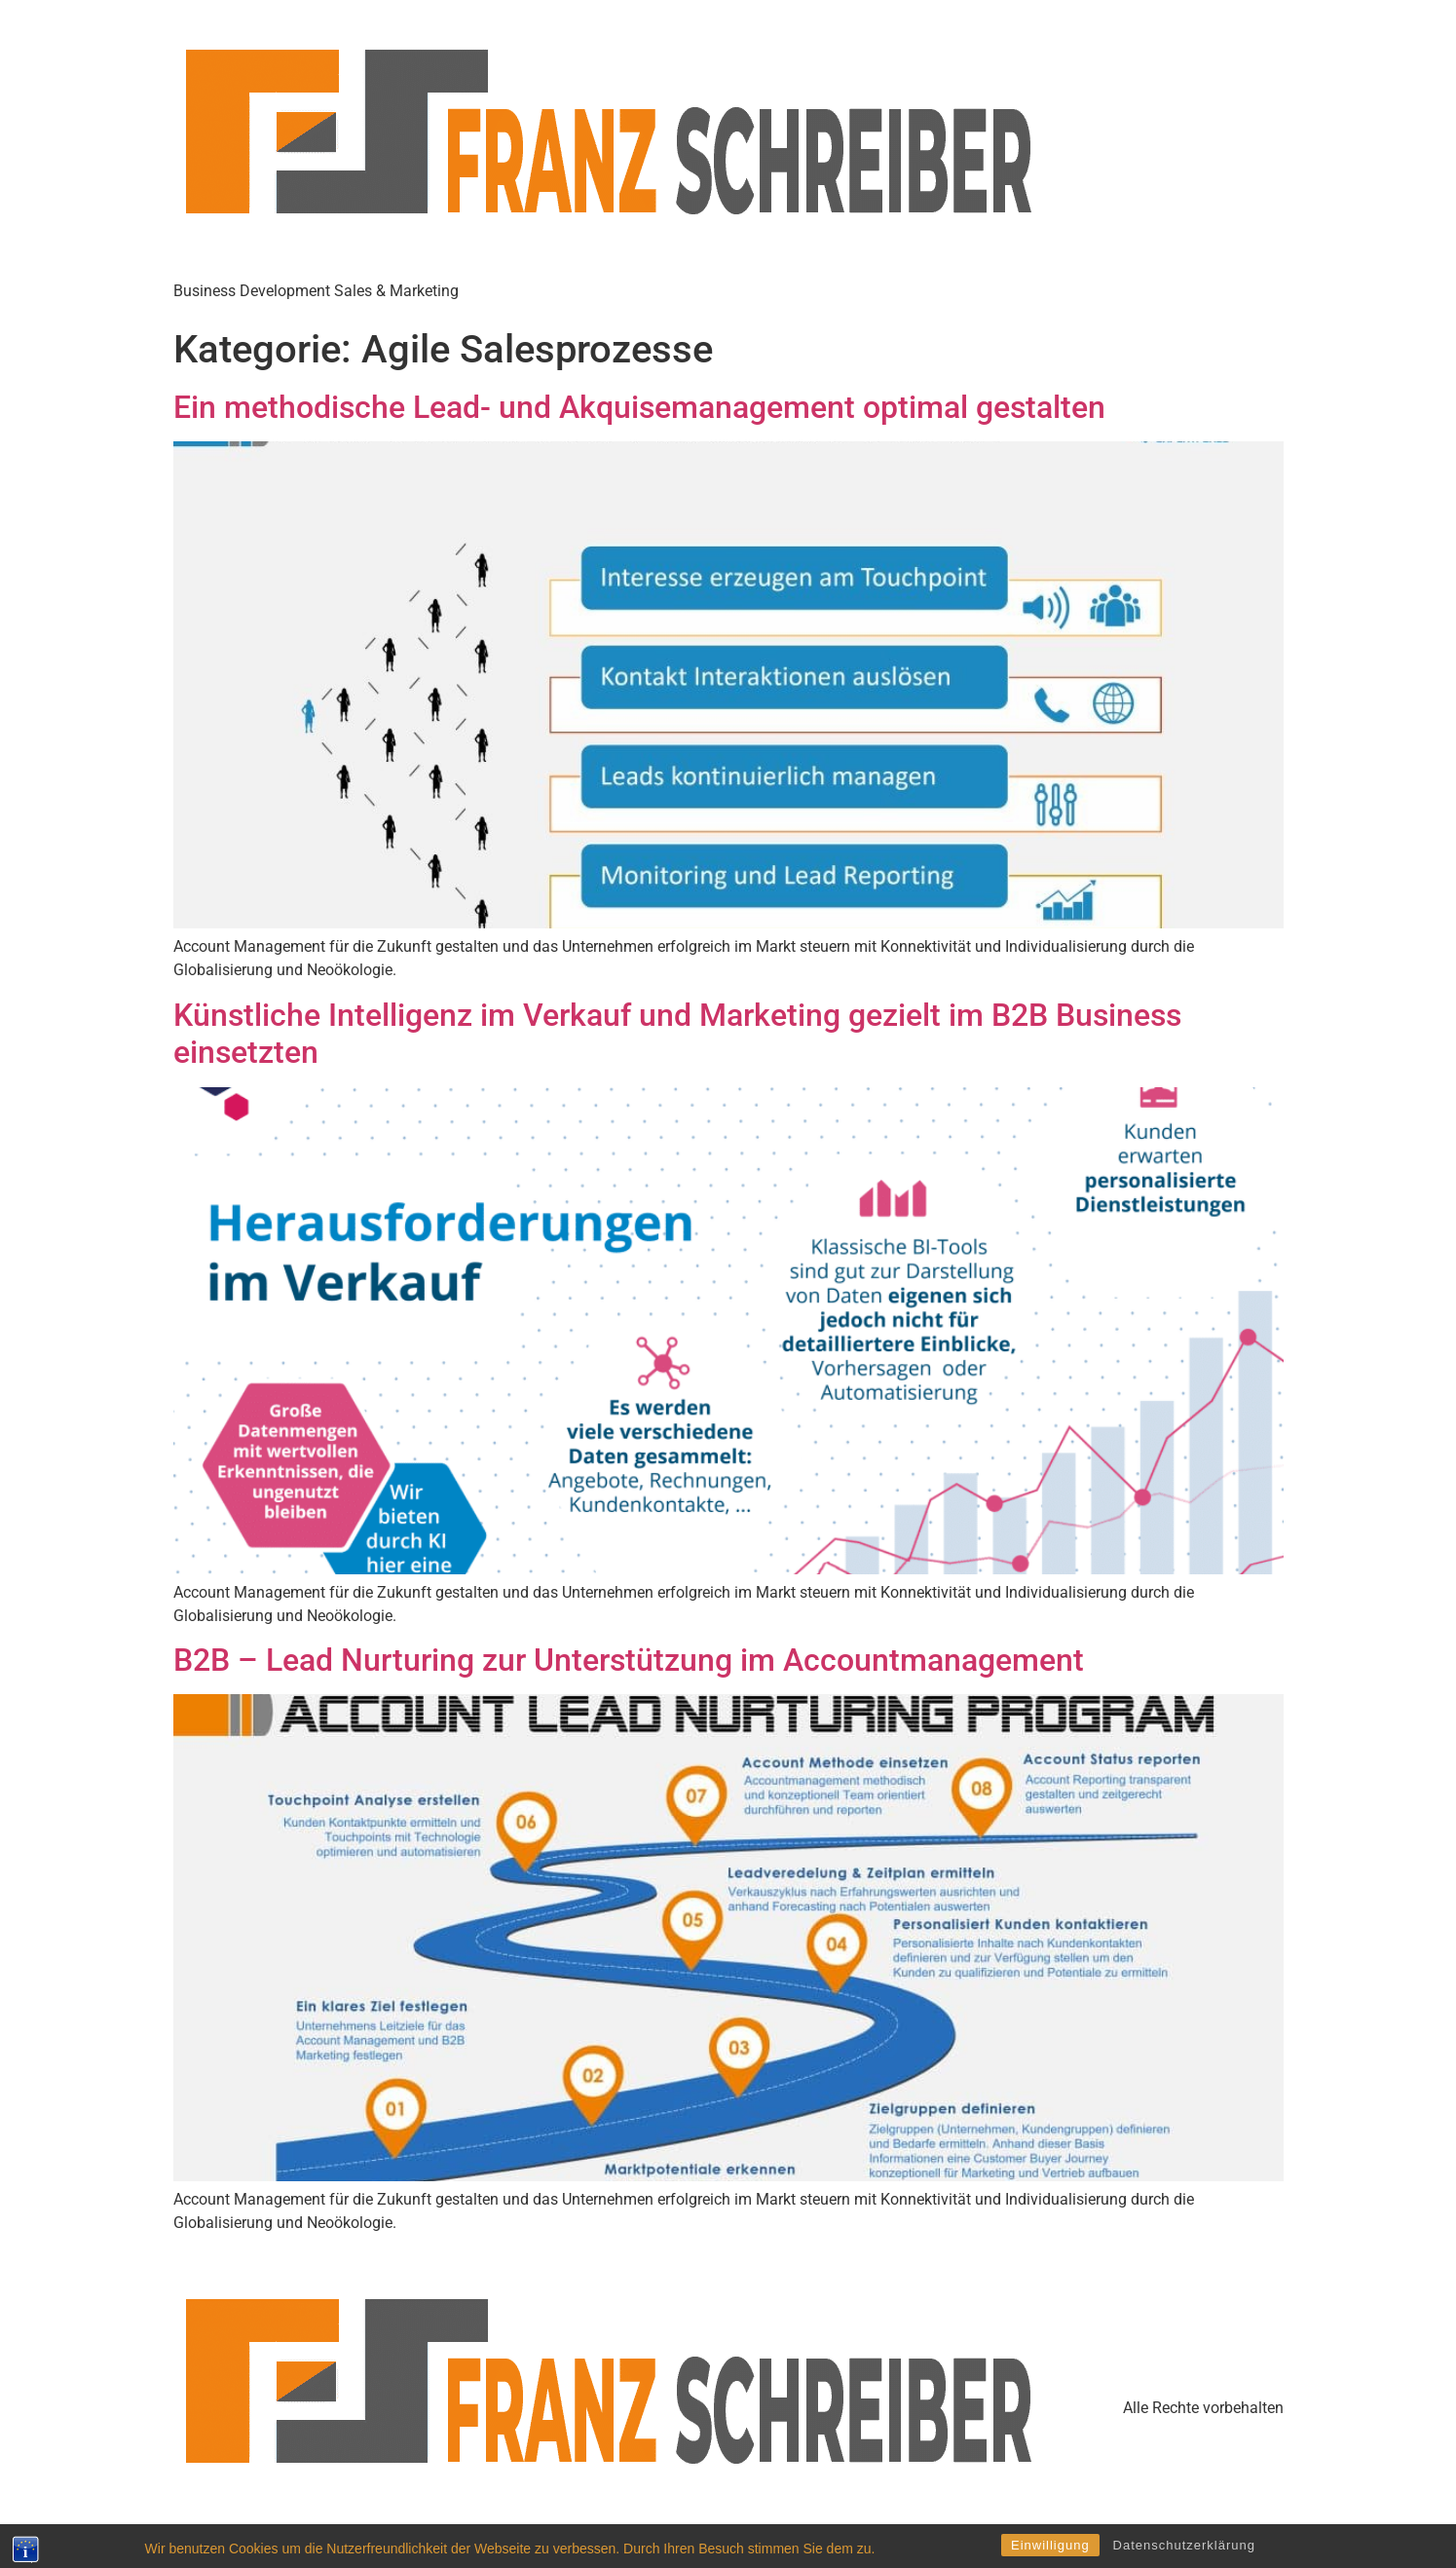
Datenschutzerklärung (1184, 2545)
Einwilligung (1050, 2545)
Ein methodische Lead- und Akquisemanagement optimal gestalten (639, 407)
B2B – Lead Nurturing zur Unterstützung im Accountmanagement (628, 1660)
